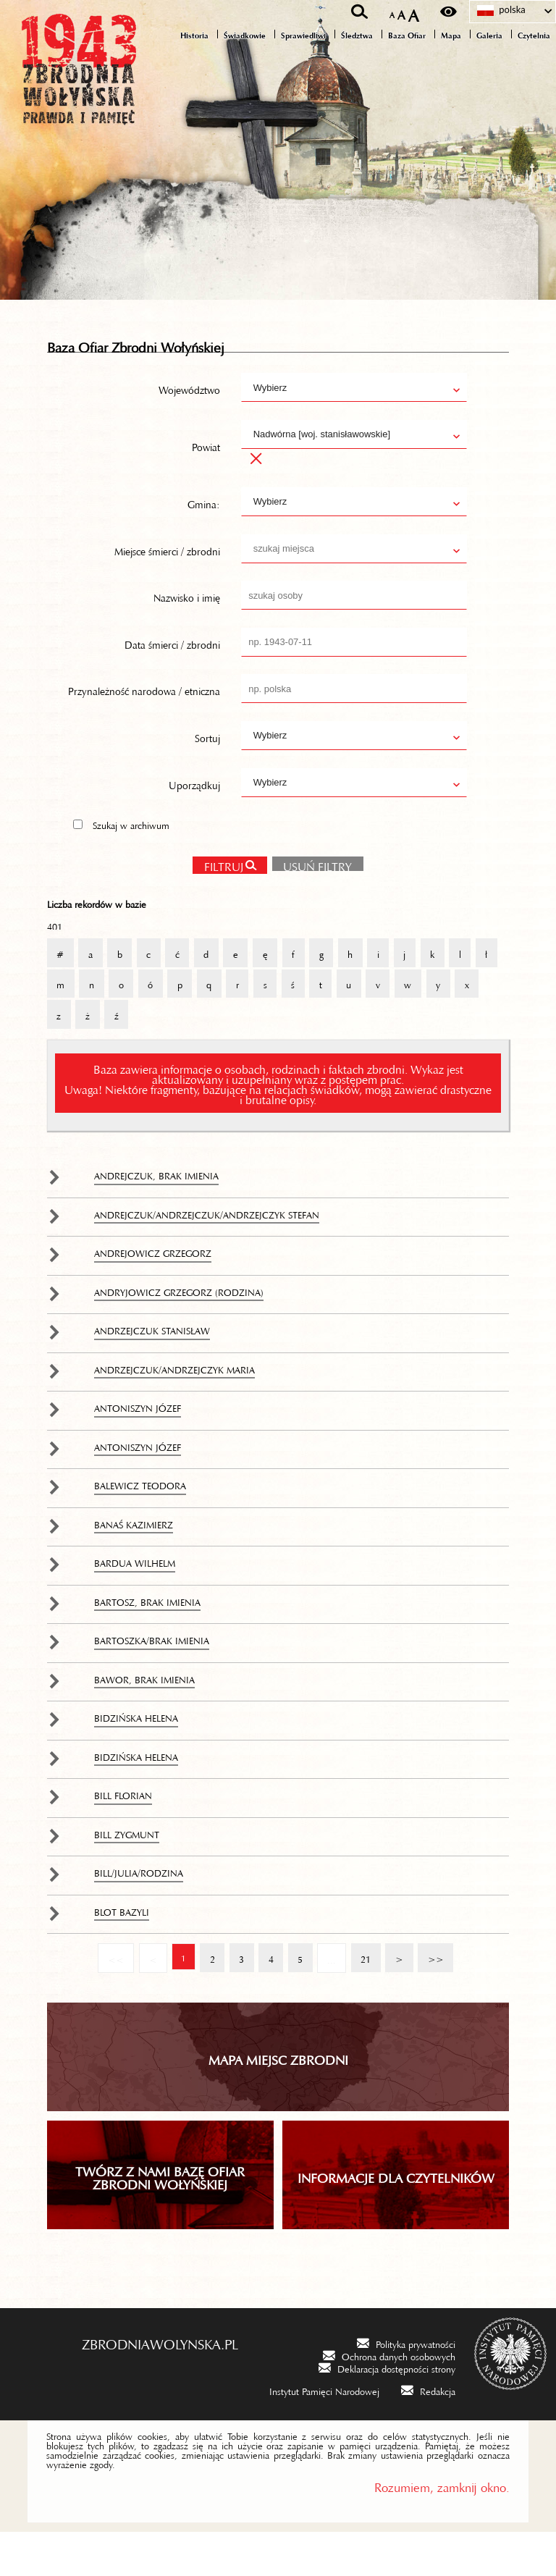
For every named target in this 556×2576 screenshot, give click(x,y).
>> (433, 1996)
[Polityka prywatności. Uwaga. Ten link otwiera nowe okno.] (406, 2386)
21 (362, 1996)
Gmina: (204, 543)
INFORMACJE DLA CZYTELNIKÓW (396, 2219)
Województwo (189, 429)
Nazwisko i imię (186, 637)
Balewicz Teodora (140, 1528)
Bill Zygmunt (126, 1877)
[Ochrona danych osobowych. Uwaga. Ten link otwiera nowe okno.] (389, 2399)
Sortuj (207, 777)
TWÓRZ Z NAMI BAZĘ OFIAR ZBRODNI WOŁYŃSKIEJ (160, 2220)
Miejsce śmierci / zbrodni (167, 590)
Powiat (206, 486)
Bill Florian (123, 1838)
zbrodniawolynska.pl (160, 2386)
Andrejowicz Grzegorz (152, 1296)
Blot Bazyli (121, 1954)
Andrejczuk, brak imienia (156, 1218)
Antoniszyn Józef (137, 1451)
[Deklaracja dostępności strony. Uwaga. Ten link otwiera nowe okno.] (387, 2412)
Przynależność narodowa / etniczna (144, 730)
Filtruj (223, 906)
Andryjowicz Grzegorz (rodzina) (179, 1334)
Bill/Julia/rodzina (138, 1916)
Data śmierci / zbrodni (172, 684)
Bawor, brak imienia (144, 1722)
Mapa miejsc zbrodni (278, 2101)
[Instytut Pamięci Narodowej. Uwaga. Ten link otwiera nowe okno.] (314, 2433)
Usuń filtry (312, 904)
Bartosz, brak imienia (147, 1644)
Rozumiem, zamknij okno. (442, 2529)
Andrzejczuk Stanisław (152, 1373)
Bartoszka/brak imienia (151, 1683)
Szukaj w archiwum (131, 865)
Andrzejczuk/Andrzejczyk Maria (174, 1412)
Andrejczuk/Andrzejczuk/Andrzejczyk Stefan (206, 1257)
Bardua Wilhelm (134, 1606)
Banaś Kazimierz (133, 1567)
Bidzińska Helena (136, 1761)
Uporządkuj (194, 824)
